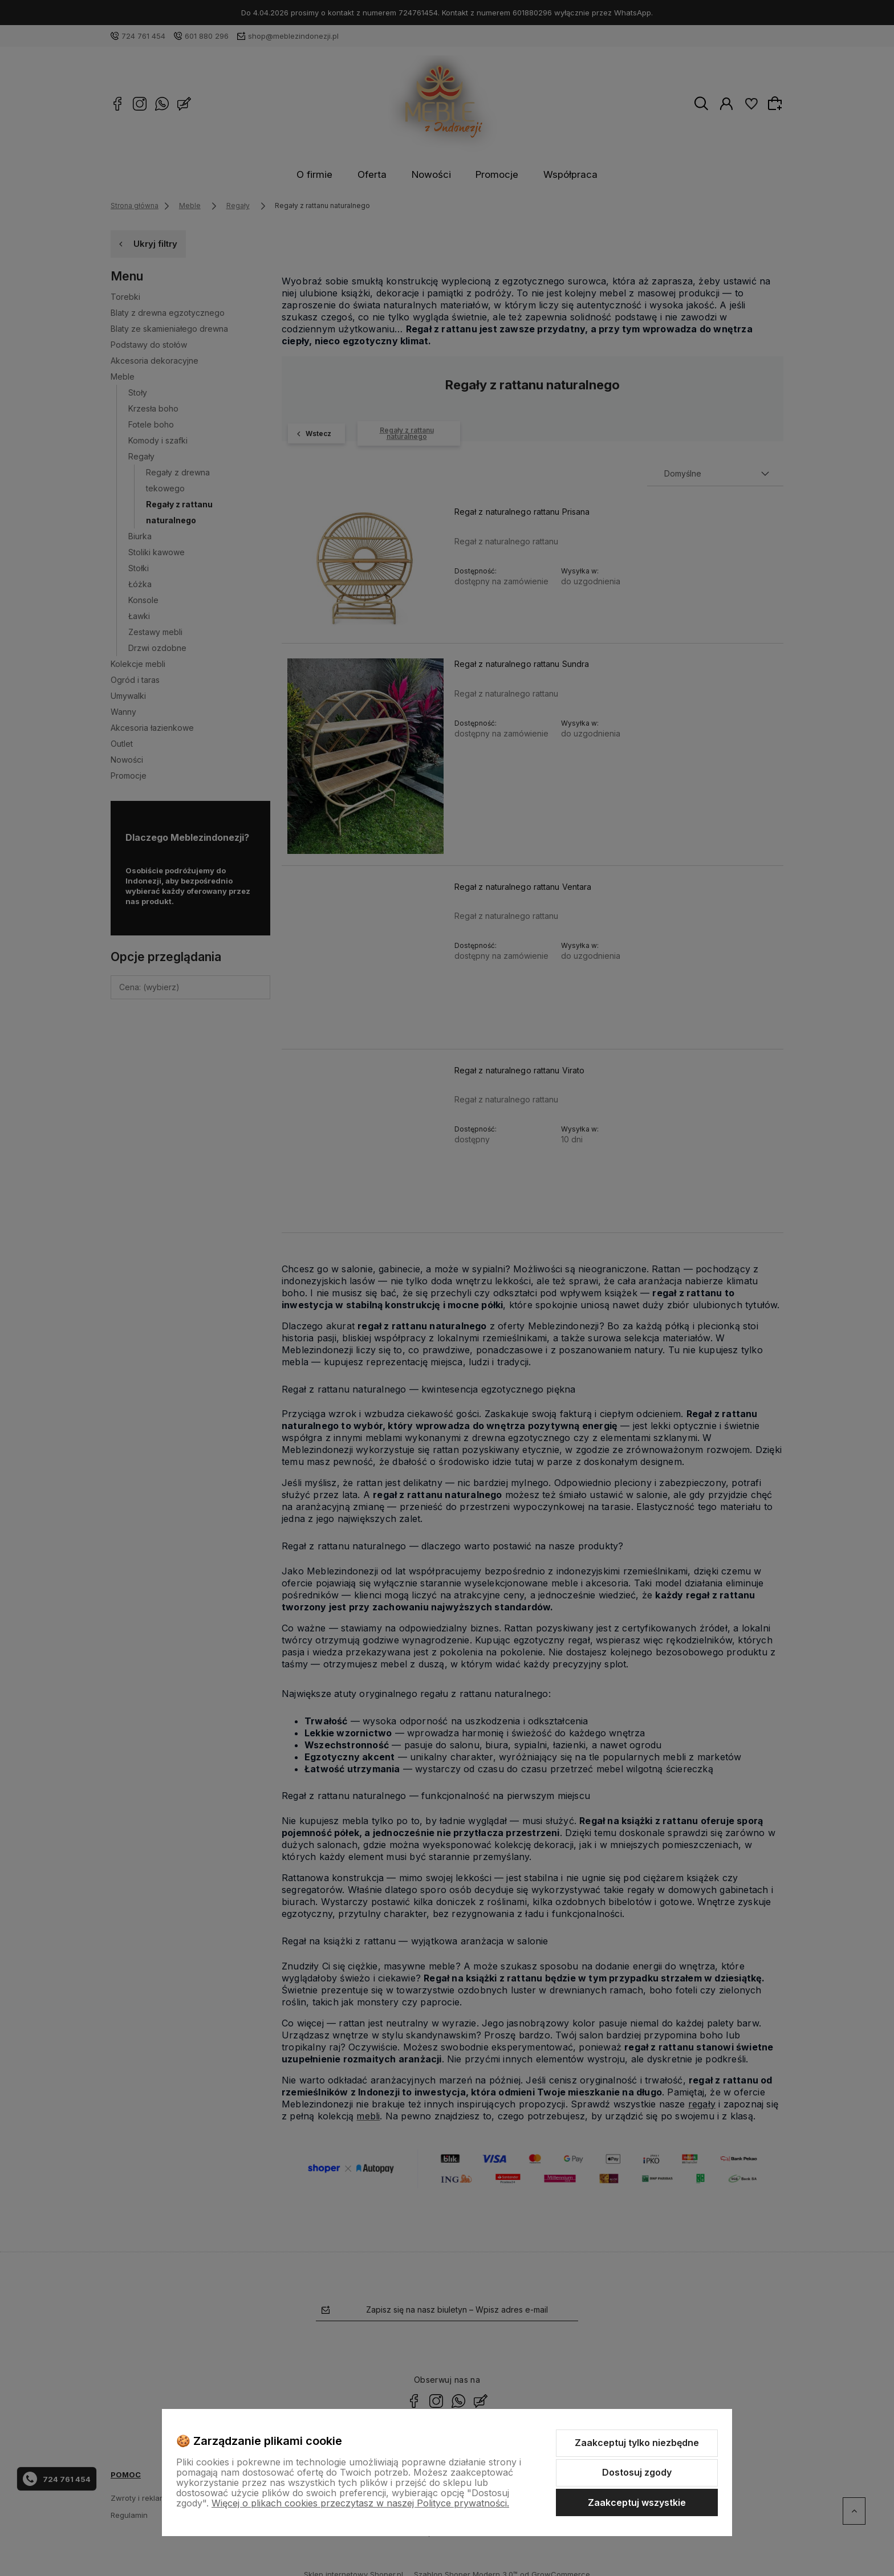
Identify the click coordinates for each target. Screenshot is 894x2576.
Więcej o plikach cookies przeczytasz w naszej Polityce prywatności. (360, 2503)
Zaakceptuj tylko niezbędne (637, 2442)
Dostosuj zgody (637, 2472)
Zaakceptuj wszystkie (637, 2502)
